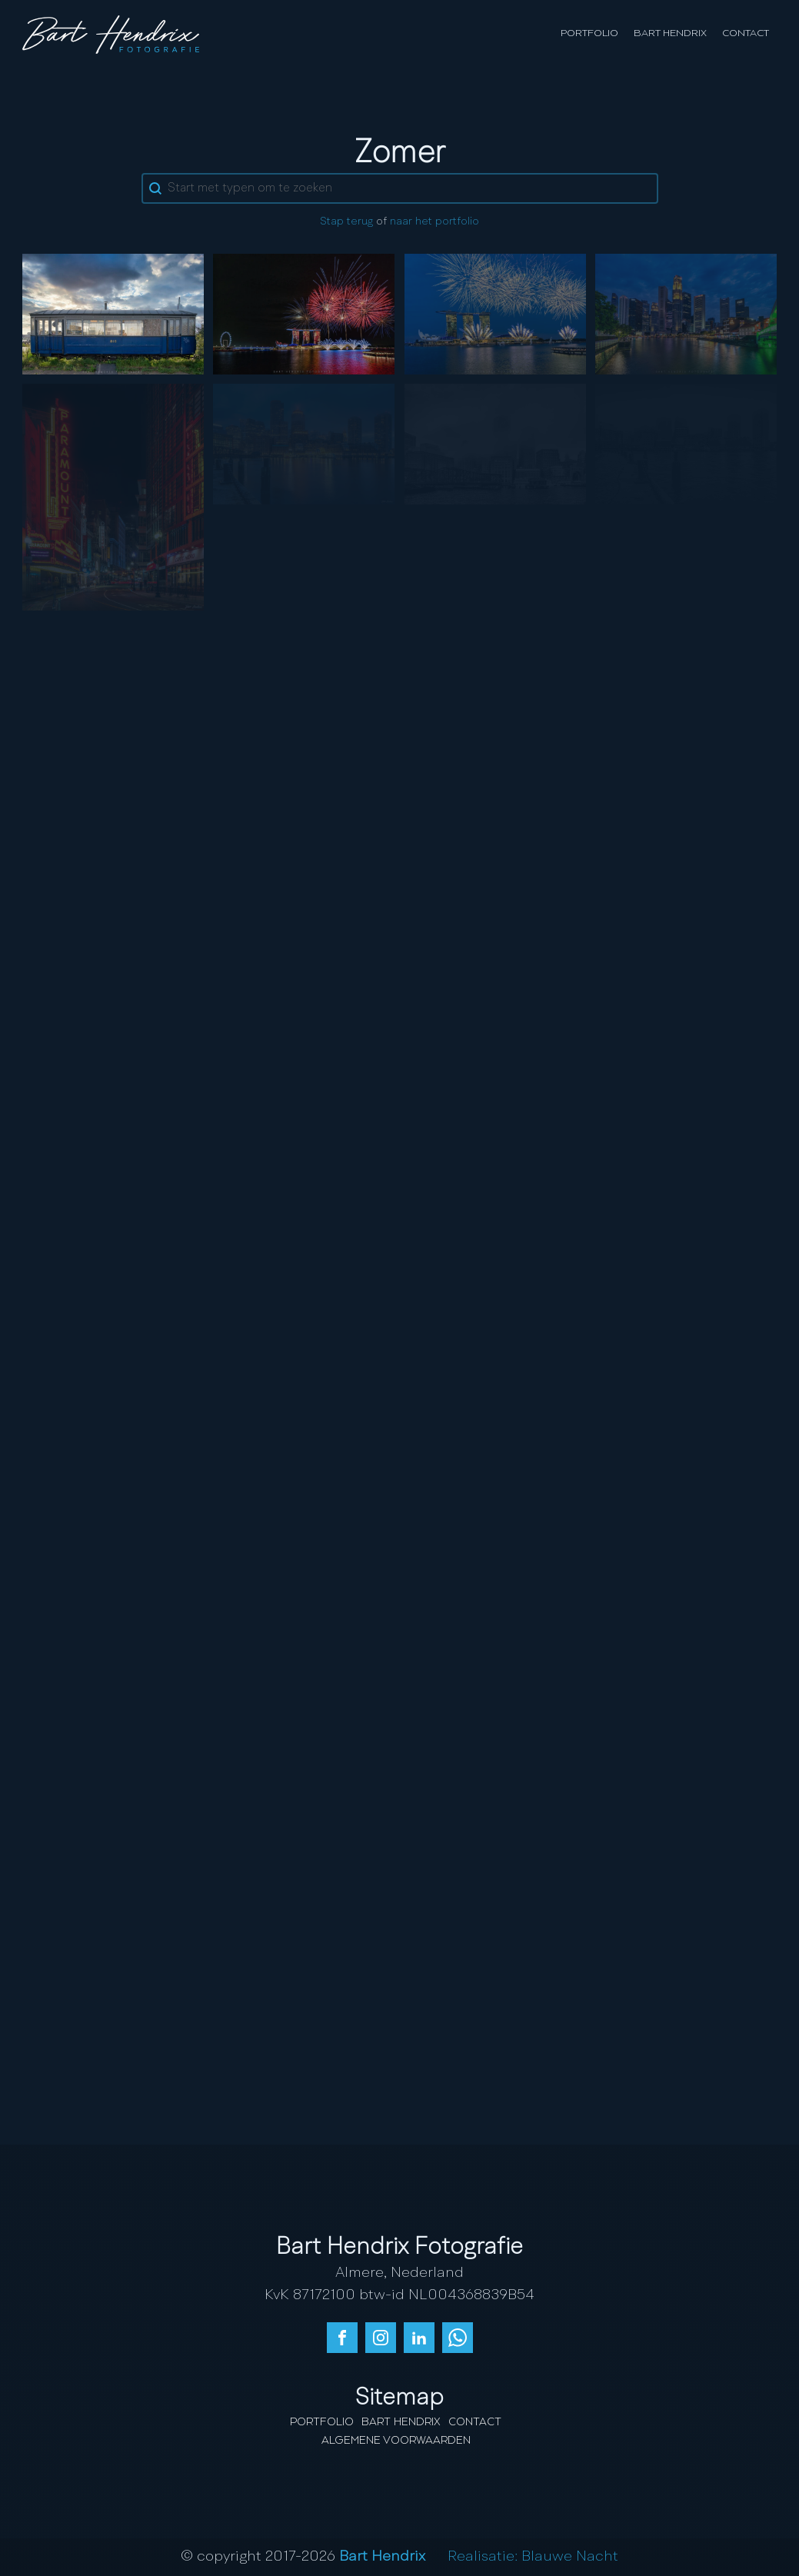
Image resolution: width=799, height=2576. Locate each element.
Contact (745, 33)
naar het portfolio (434, 222)
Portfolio (589, 33)
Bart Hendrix (670, 33)
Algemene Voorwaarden (396, 2441)
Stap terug (346, 222)
